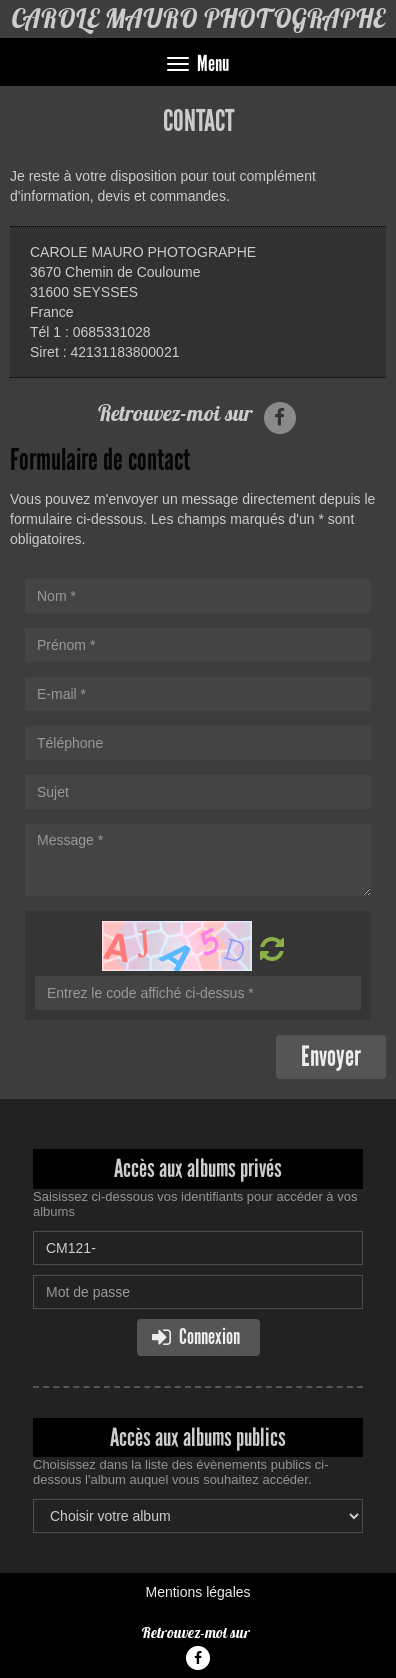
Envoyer (331, 1056)
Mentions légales (197, 1592)
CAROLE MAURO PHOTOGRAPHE (198, 18)
